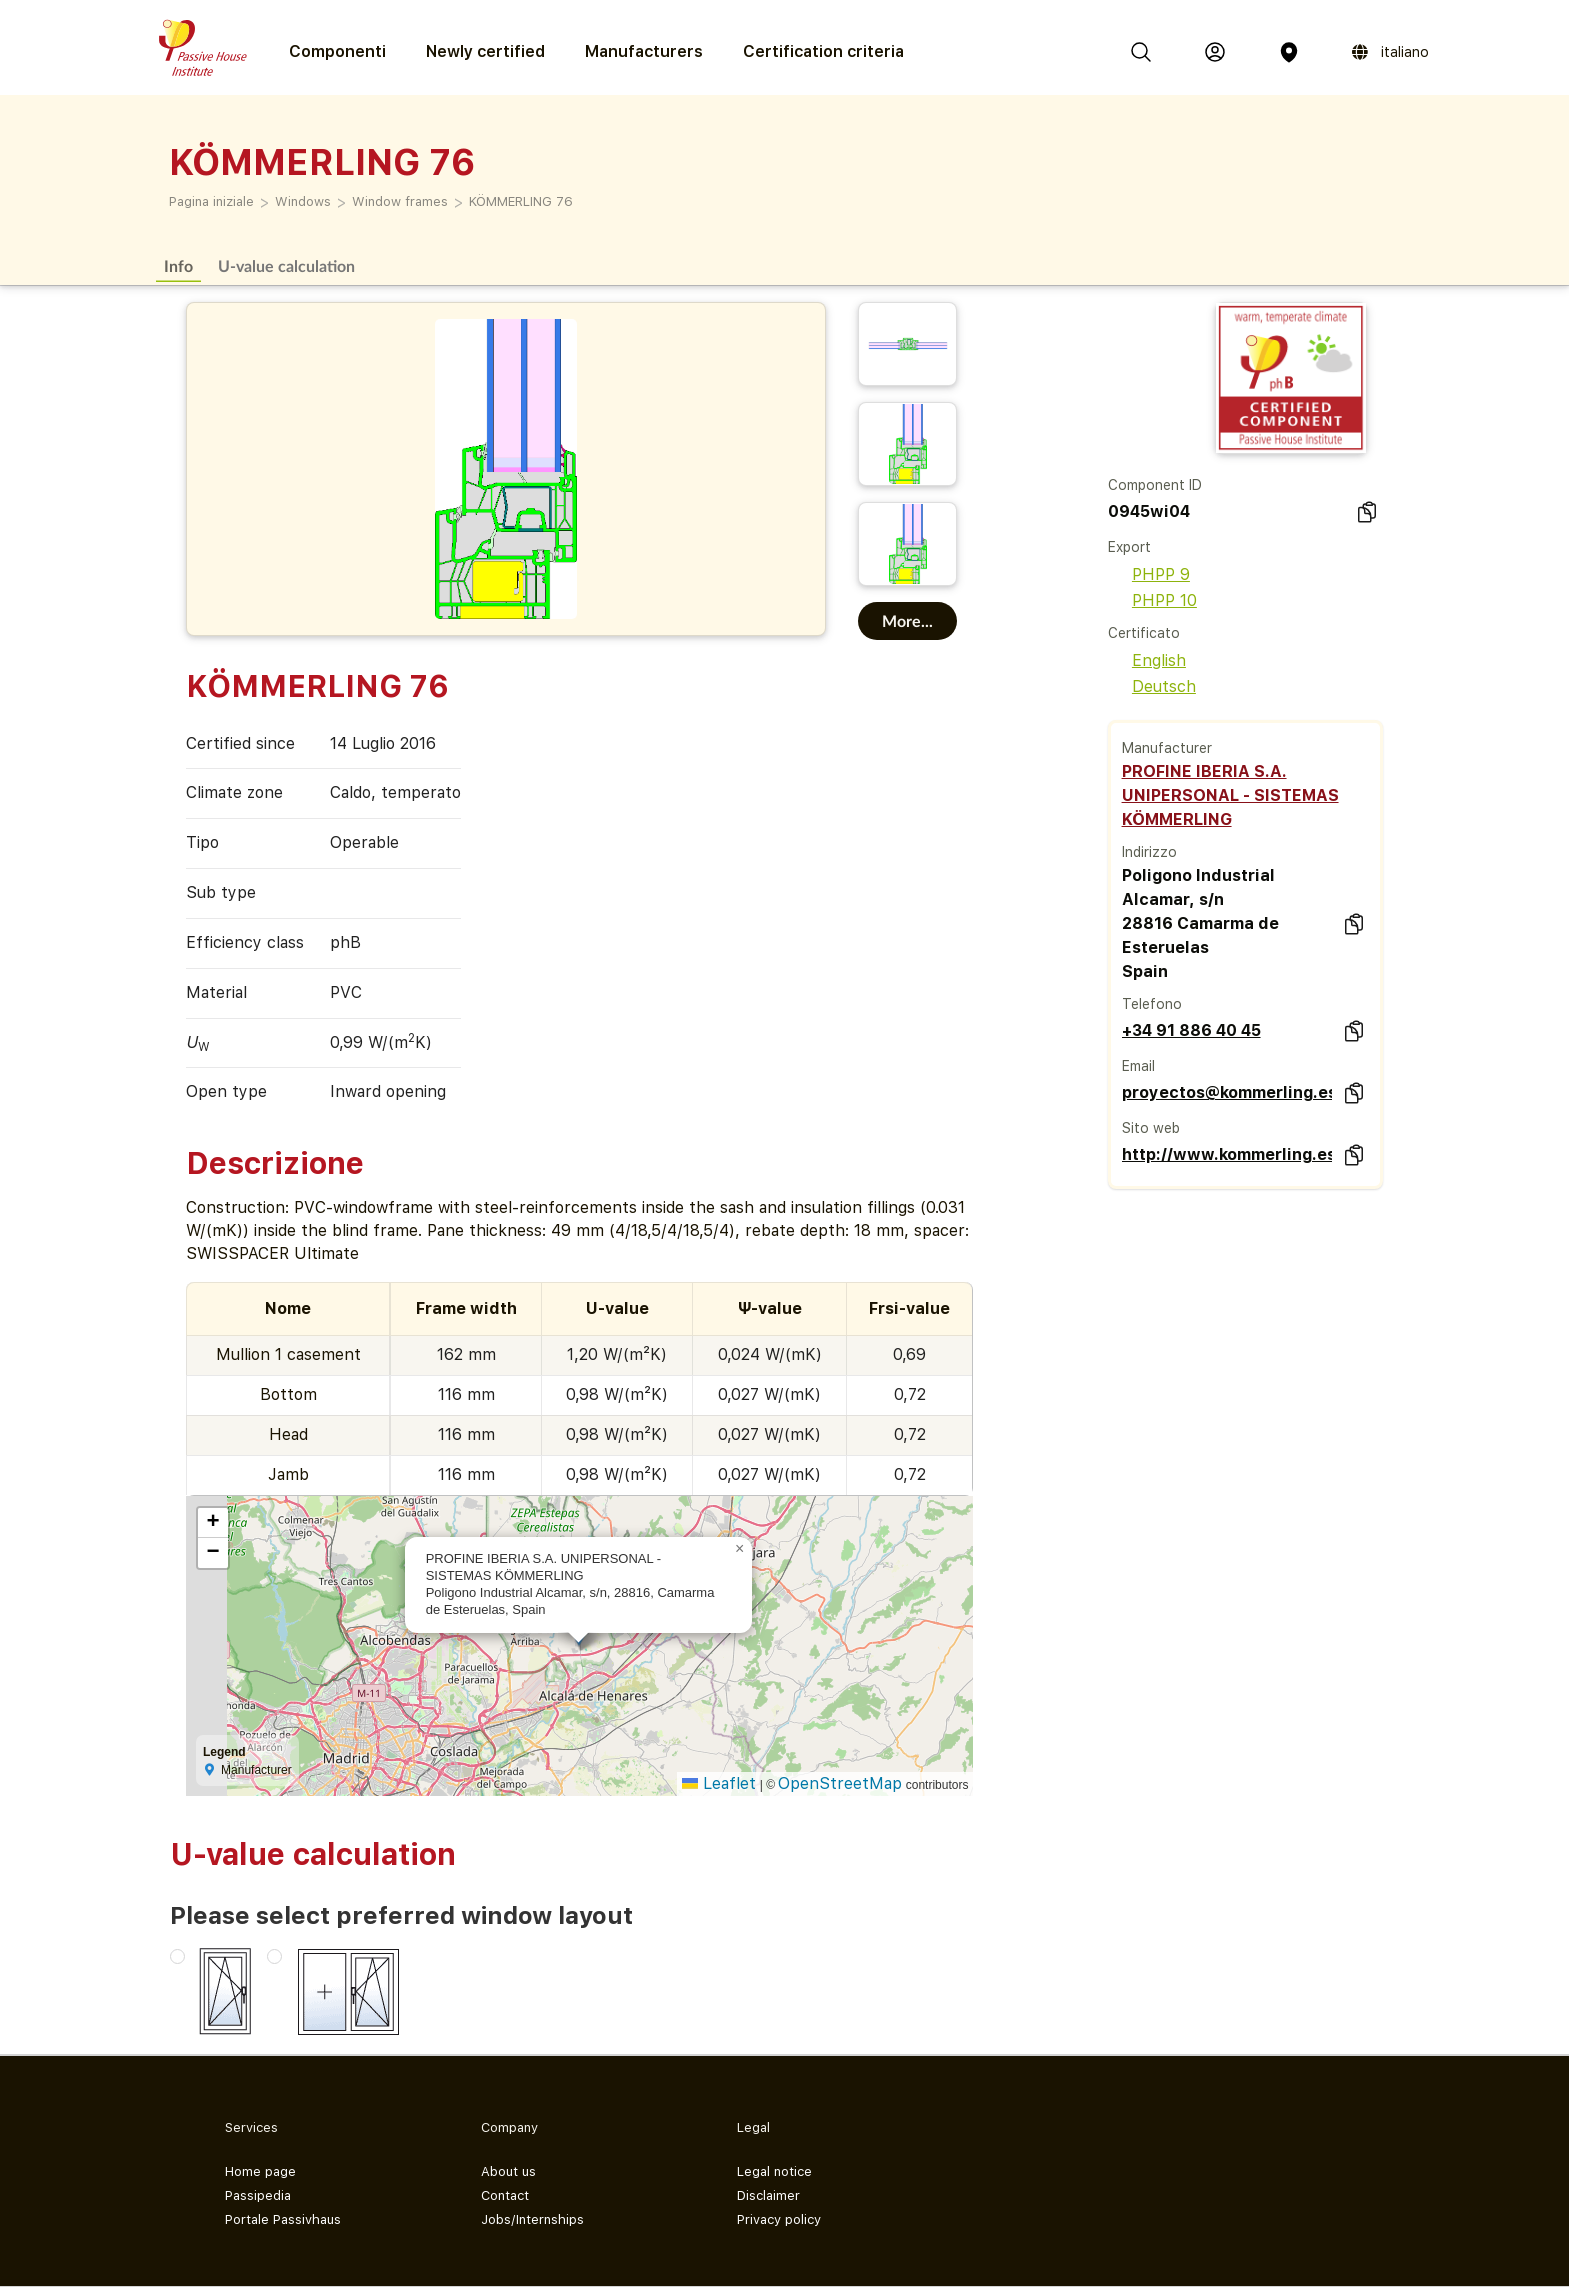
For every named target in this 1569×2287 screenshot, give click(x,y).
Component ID (1155, 485)
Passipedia (258, 2195)
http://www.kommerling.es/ (1227, 1154)
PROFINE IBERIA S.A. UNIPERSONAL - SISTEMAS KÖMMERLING (1230, 795)
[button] (740, 1549)
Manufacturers (644, 51)
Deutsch (1152, 686)
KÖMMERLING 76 (521, 201)
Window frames (400, 201)
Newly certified (485, 51)
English (1147, 660)
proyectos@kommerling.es (1227, 1092)
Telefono (1152, 1004)
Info (178, 265)
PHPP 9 (1149, 574)
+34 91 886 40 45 (1191, 1030)
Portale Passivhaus (283, 2219)
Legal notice (774, 2171)
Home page (260, 2171)
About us (508, 2171)
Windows (303, 201)
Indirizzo (1149, 852)
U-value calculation (286, 265)
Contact (505, 2195)
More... (907, 620)
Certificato (1144, 633)
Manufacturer (1167, 748)
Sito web (1151, 1128)
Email (1138, 1066)
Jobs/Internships (532, 2219)
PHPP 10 (1152, 600)
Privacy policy (779, 2219)
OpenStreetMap (840, 1783)
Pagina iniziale (211, 201)
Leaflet (719, 1783)
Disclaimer (768, 2195)
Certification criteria (823, 51)
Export (1129, 547)
